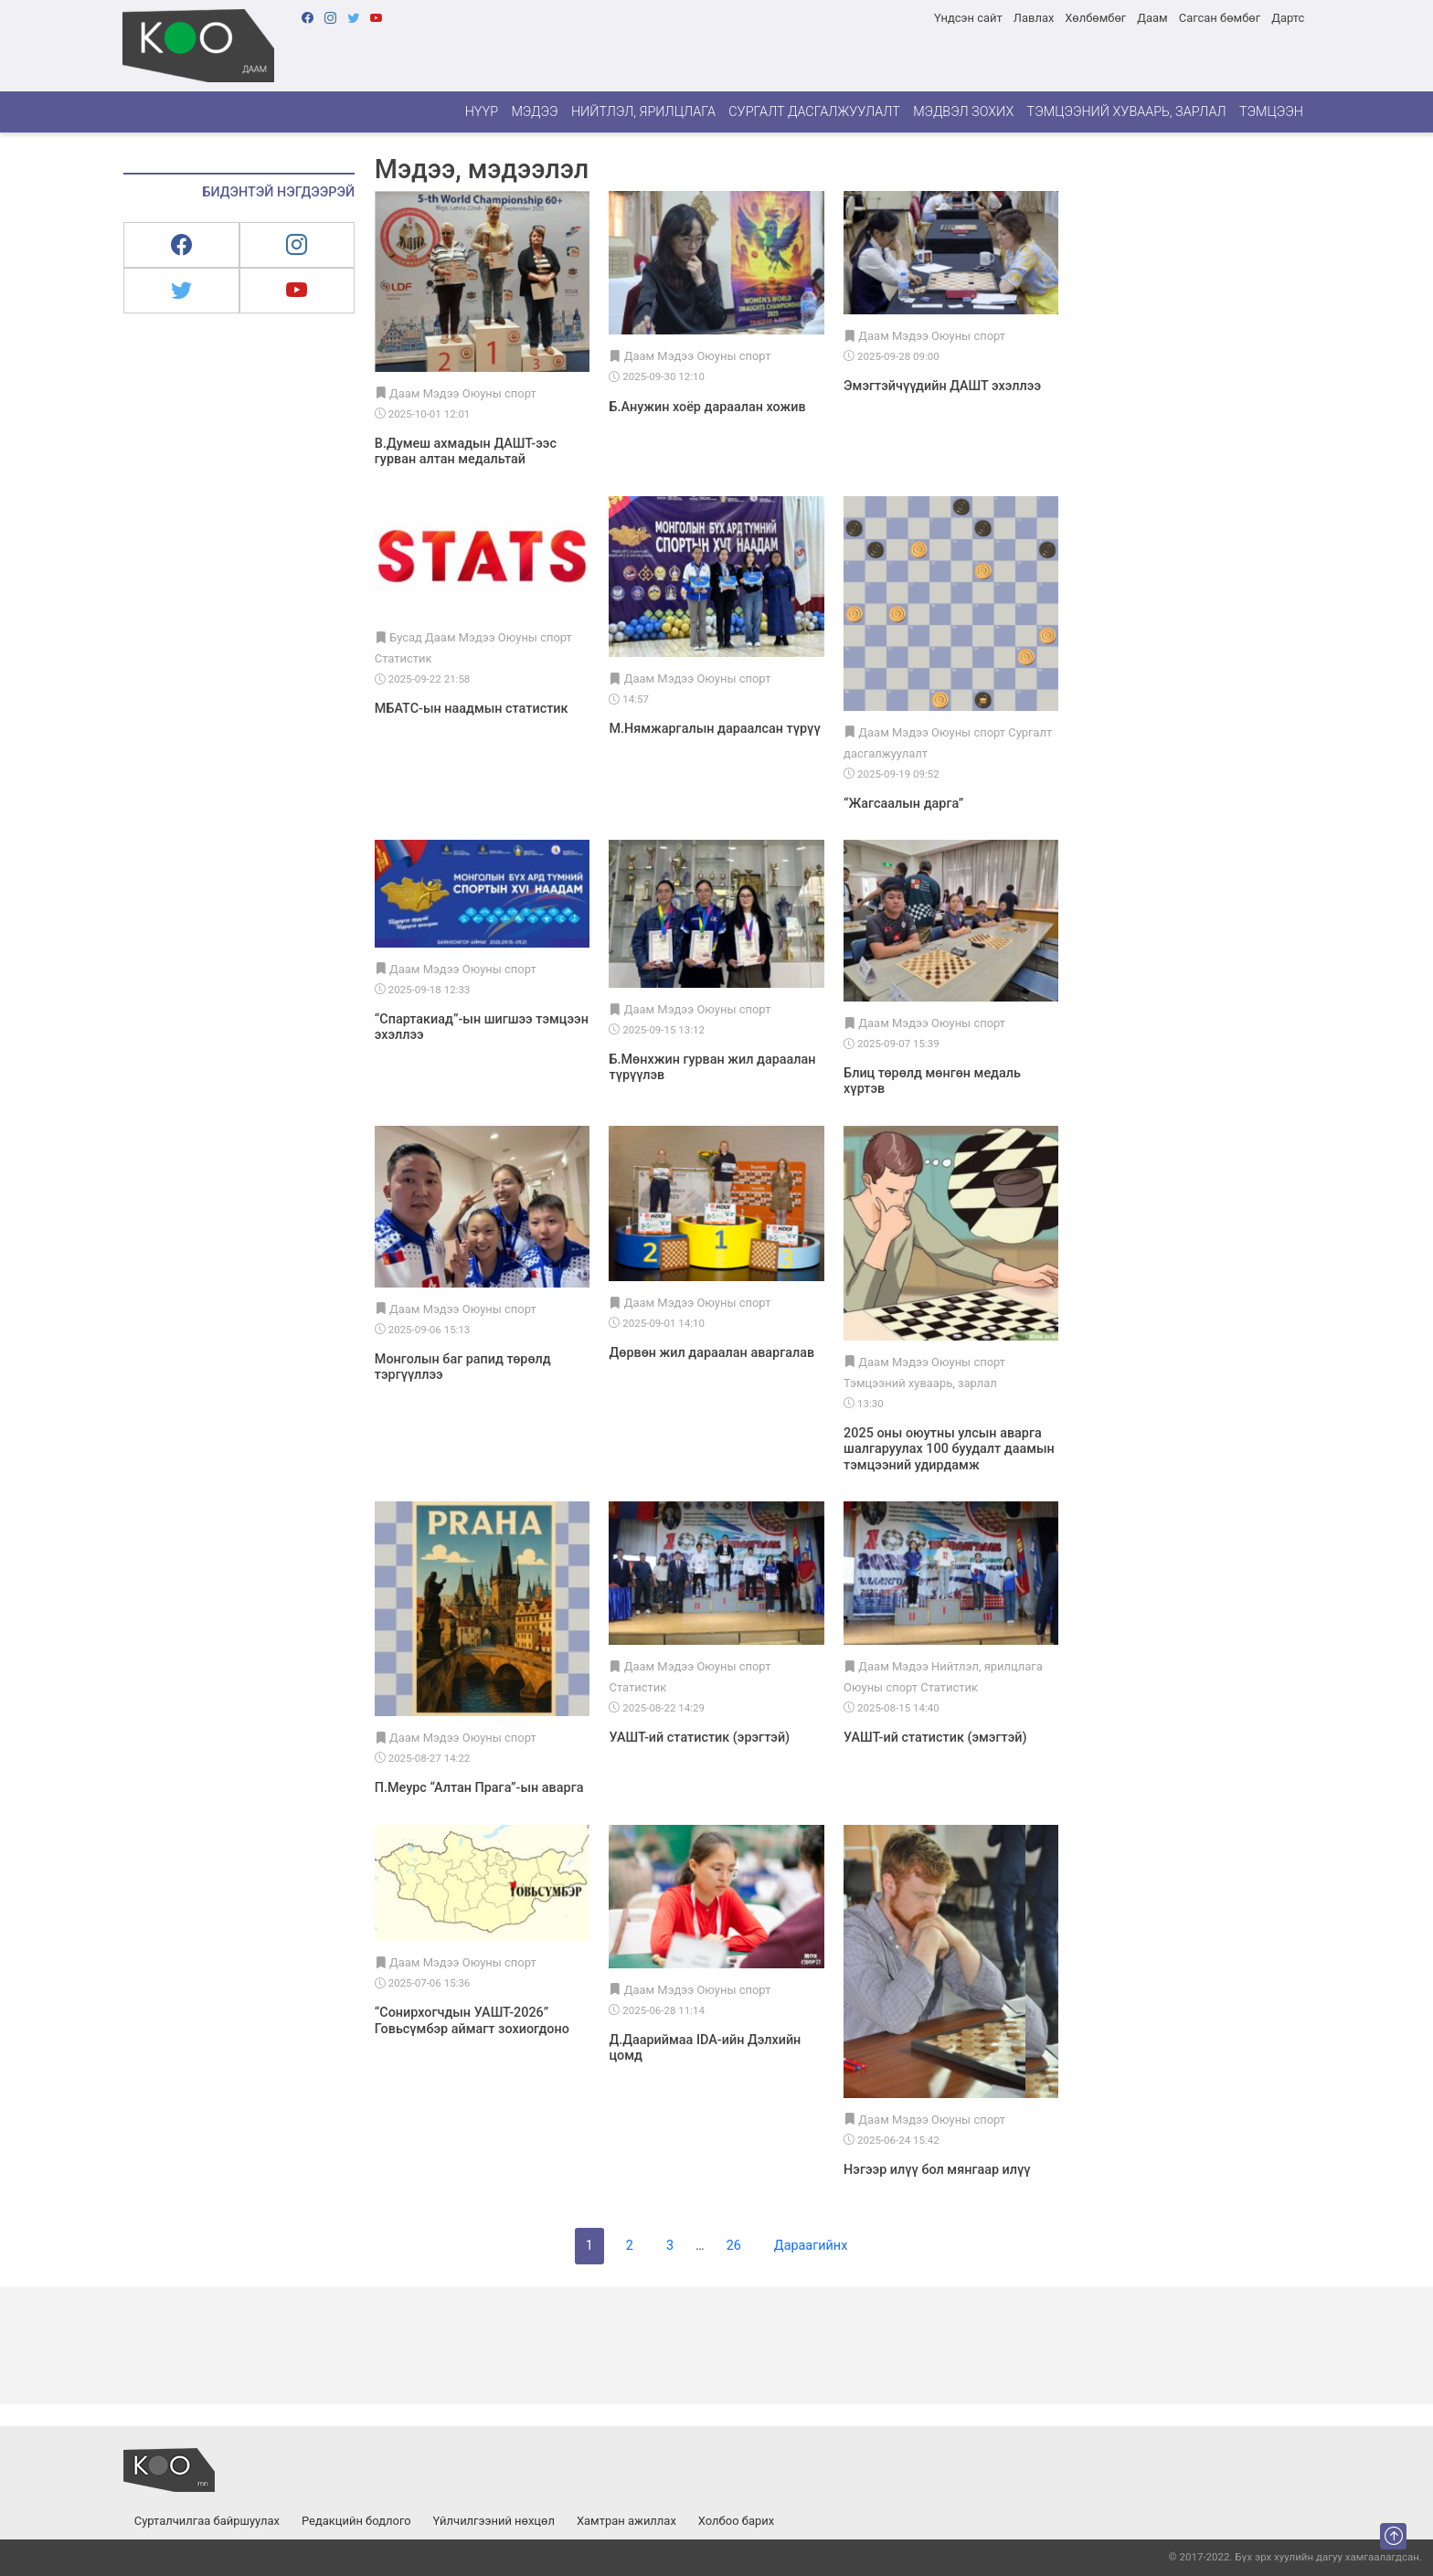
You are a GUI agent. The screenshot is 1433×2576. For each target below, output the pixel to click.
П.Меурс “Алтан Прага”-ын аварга (479, 1788)
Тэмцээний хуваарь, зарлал (1126, 112)
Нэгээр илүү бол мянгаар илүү (937, 2170)
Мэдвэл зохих (963, 112)
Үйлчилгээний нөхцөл (494, 2521)
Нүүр (481, 112)
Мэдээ (534, 112)
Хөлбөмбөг (1095, 18)
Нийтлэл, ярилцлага (643, 112)
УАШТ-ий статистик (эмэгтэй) (935, 1737)
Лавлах (1034, 18)
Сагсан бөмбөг (1219, 18)
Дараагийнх (810, 2245)
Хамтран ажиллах (626, 2521)
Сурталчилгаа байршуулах (207, 2521)
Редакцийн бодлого (356, 2521)
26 (734, 2245)
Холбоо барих (736, 2521)
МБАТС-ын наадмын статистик (471, 708)
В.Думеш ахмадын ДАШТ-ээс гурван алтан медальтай (466, 451)
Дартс (1287, 18)
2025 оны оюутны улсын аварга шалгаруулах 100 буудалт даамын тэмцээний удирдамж (949, 1449)
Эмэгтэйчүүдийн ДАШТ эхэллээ (942, 386)
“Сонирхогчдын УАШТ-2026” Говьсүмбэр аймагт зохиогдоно (472, 2020)
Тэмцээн (1271, 112)
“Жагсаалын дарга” (903, 803)
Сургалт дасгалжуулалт (814, 112)
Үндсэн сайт (968, 18)
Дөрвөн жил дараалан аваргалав (711, 1353)
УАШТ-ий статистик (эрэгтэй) (699, 1737)
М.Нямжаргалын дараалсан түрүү (714, 729)
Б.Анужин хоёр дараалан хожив (707, 407)
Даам (1152, 18)
